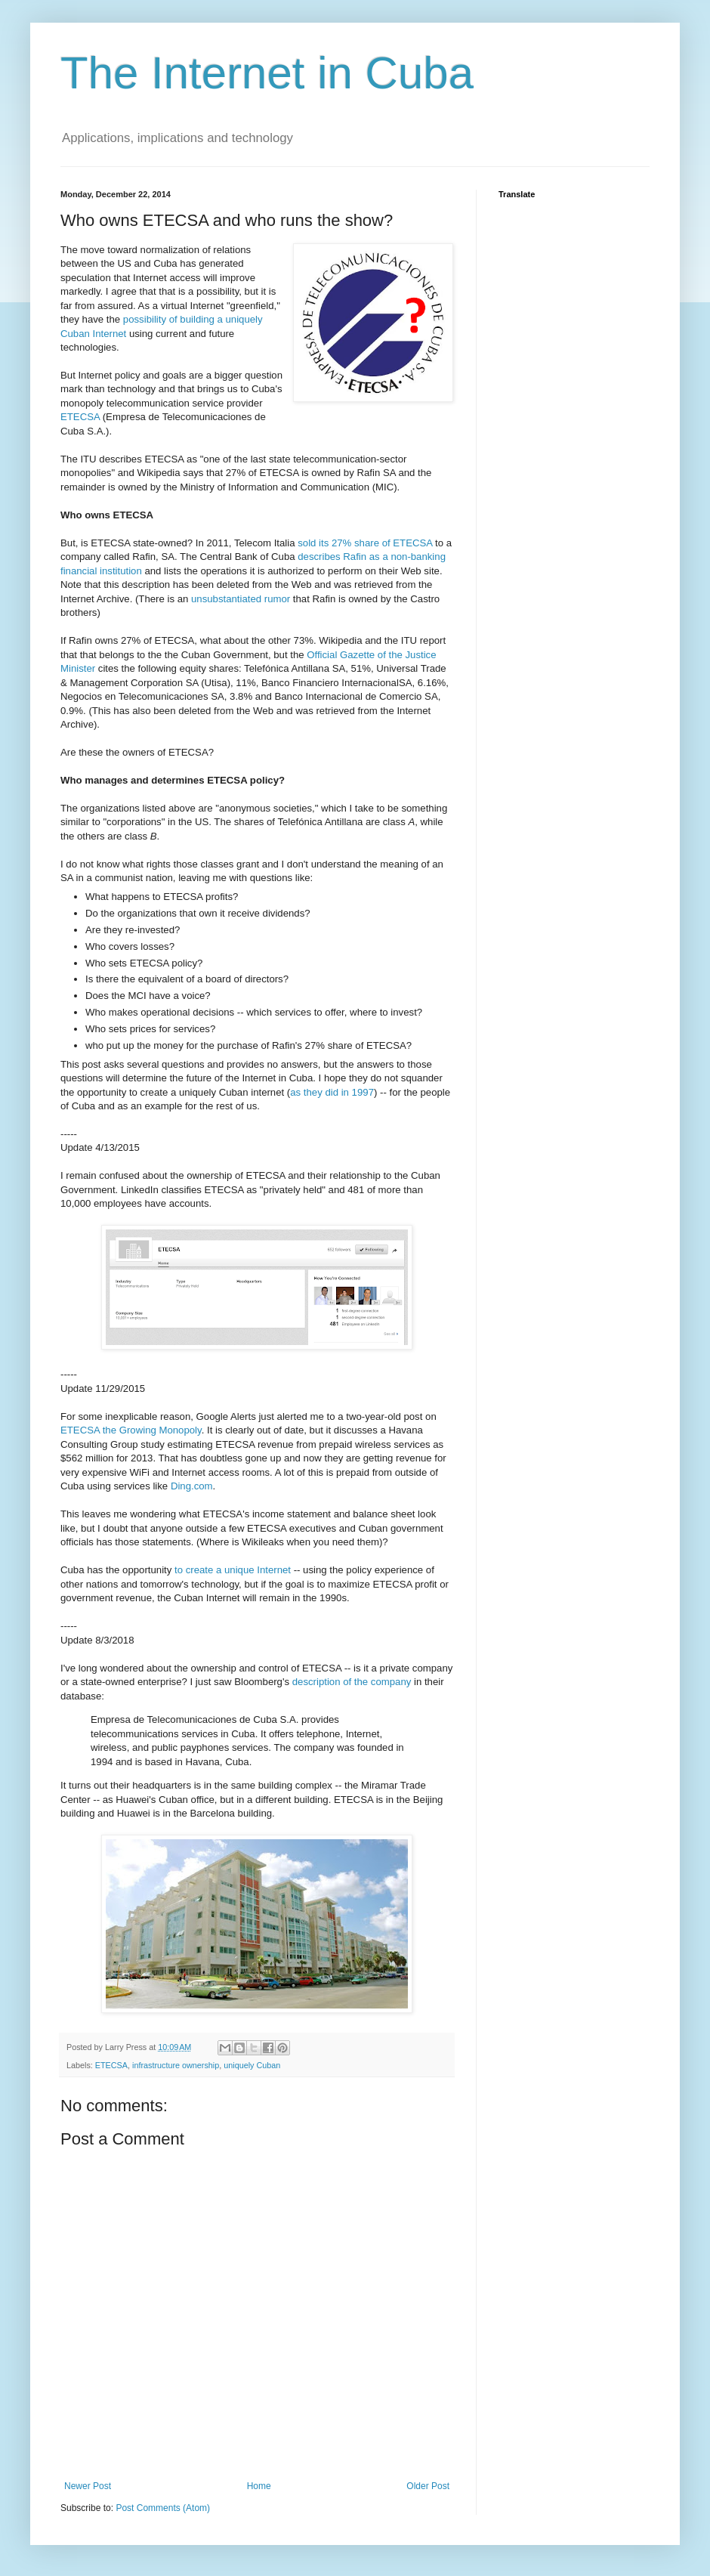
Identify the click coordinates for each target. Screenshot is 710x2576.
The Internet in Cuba (267, 73)
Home (259, 2486)
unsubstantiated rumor (240, 599)
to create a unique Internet (232, 1570)
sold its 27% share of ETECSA (365, 543)
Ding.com (192, 1486)
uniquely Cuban (252, 2065)
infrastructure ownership (175, 2065)
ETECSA (80, 416)
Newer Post (87, 2486)
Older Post (427, 2486)
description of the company (352, 1681)
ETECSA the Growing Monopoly (131, 1430)
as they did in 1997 (332, 1092)
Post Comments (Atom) (163, 2508)
